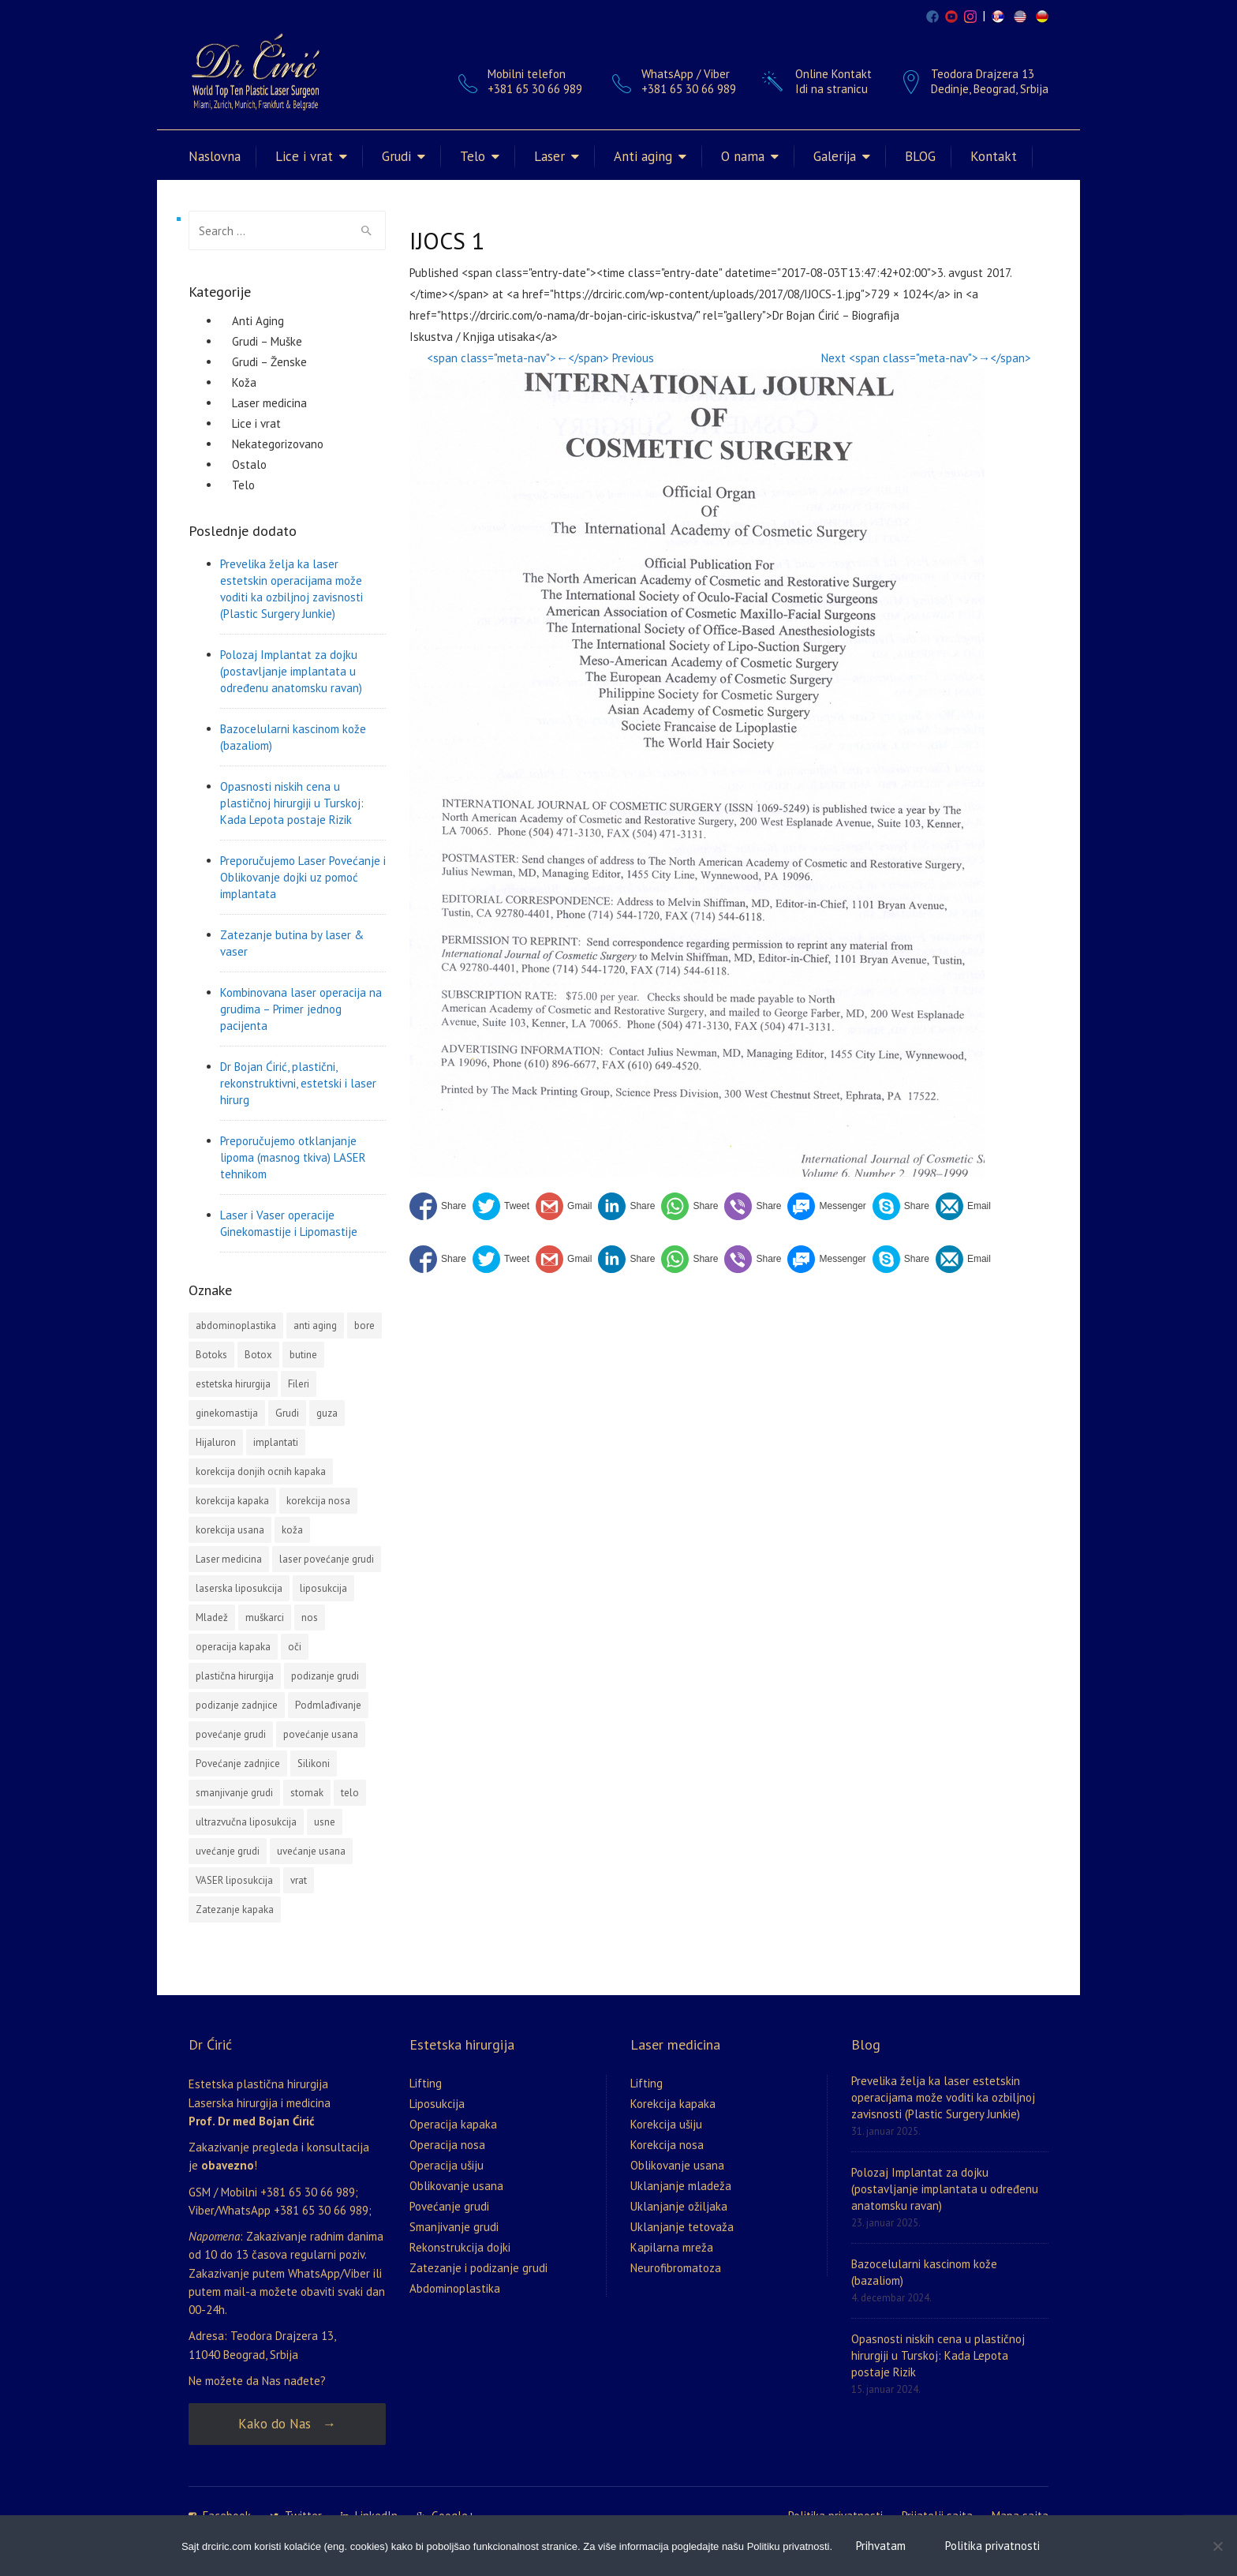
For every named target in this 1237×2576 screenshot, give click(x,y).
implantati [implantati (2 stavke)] (275, 1442)
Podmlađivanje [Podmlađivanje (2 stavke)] (328, 1705)
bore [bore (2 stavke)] (364, 1325)
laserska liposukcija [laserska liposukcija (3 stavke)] (239, 1588)
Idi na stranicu (831, 88)
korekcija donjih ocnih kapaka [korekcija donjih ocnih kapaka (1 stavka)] (261, 1471)
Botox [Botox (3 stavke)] (258, 1354)
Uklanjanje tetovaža (682, 2226)
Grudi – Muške (267, 341)
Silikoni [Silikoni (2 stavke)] (313, 1763)
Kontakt (993, 156)
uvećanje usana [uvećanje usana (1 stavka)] (311, 1851)
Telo (472, 156)
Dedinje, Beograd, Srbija (989, 88)
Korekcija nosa (667, 2144)
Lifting (425, 2083)
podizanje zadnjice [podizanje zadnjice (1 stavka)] (237, 1705)
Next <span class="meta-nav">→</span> (926, 357)
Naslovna (215, 156)
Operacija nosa (447, 2144)
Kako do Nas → (287, 2423)
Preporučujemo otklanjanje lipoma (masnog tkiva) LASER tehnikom (293, 1157)
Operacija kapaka (453, 2124)
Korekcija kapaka (673, 2103)
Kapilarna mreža (671, 2247)
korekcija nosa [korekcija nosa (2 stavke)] (318, 1500)
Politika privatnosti (992, 2545)
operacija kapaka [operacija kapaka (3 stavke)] (233, 1646)
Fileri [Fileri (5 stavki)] (298, 1384)
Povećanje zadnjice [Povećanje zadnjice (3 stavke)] (238, 1763)
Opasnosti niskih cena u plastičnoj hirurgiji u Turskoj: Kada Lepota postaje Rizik (292, 803)
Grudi (396, 156)
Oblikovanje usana (456, 2185)
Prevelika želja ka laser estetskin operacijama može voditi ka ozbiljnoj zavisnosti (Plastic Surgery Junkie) (291, 588)
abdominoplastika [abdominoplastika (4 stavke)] (236, 1325)
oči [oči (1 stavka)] (294, 1646)
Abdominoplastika (454, 2288)
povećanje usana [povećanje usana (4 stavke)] (320, 1734)
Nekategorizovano (277, 443)
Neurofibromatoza (675, 2267)
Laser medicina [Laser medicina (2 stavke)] (229, 1559)
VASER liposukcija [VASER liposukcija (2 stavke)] (234, 1880)
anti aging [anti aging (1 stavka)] (315, 1325)
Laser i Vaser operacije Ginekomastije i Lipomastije (288, 1223)
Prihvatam (881, 2545)
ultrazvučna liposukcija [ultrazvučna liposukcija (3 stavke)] (246, 1822)
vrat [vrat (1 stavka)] (298, 1880)
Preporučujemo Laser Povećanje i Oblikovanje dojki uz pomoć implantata (303, 877)
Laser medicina (269, 402)
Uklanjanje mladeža (680, 2185)
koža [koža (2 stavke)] (292, 1530)
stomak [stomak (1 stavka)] (306, 1792)
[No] (1217, 2546)
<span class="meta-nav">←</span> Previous (540, 357)
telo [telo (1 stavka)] (350, 1792)
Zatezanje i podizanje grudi (478, 2267)
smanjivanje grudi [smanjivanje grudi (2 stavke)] (234, 1792)
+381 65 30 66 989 (688, 88)
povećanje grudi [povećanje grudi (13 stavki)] (231, 1734)
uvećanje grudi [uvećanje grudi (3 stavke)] (228, 1851)
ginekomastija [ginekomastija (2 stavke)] (227, 1413)
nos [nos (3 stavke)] (309, 1617)
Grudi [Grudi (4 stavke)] (287, 1413)
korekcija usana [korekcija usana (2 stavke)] (230, 1530)
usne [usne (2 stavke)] (324, 1822)
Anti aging (643, 156)
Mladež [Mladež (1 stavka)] (212, 1617)
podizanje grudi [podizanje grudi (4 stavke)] (325, 1676)
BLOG (920, 156)
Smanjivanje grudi (454, 2226)
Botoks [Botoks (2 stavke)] (211, 1354)
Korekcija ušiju (666, 2124)
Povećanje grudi (449, 2206)
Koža (244, 382)
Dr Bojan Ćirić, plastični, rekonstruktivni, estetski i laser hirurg (298, 1083)
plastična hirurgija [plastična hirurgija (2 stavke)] (235, 1676)
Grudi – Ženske (269, 361)
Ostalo (249, 464)
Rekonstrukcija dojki (459, 2247)
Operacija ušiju (446, 2165)
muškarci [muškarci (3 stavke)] (264, 1617)
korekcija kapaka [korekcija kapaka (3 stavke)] (232, 1500)
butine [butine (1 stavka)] (303, 1354)
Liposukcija (437, 2103)
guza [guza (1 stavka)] (327, 1413)
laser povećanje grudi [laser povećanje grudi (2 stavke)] (326, 1559)
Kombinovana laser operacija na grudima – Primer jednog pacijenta (301, 1009)
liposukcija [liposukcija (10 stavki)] (323, 1588)
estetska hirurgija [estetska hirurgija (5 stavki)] (233, 1384)
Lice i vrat (304, 156)
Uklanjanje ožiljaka (678, 2206)
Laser (549, 156)
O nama (742, 156)
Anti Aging (258, 320)
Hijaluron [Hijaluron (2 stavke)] (216, 1442)
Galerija (834, 156)
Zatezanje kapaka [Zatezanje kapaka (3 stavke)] (235, 1909)
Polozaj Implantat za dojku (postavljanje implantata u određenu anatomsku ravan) (291, 671)
